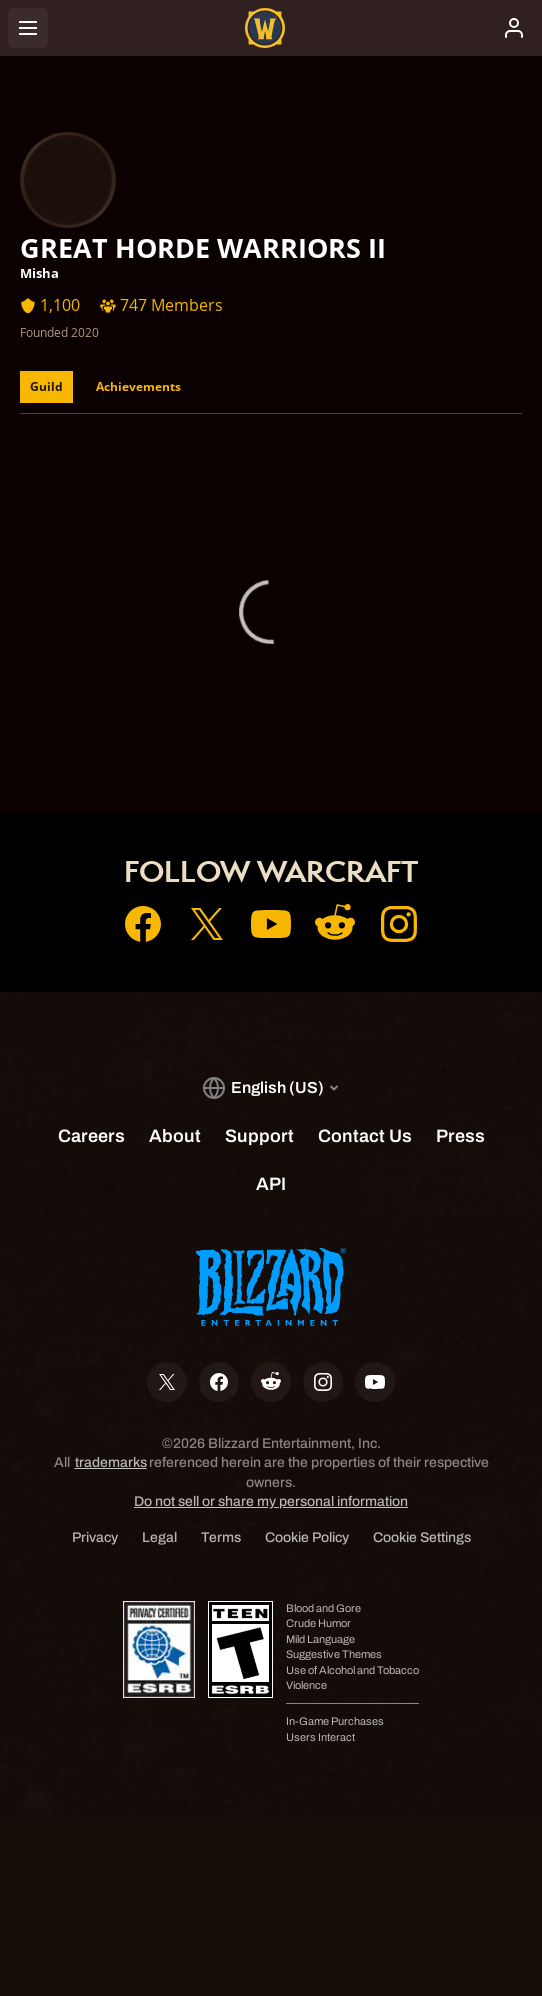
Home (271, 679)
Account (271, 707)
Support (271, 763)
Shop (271, 735)
